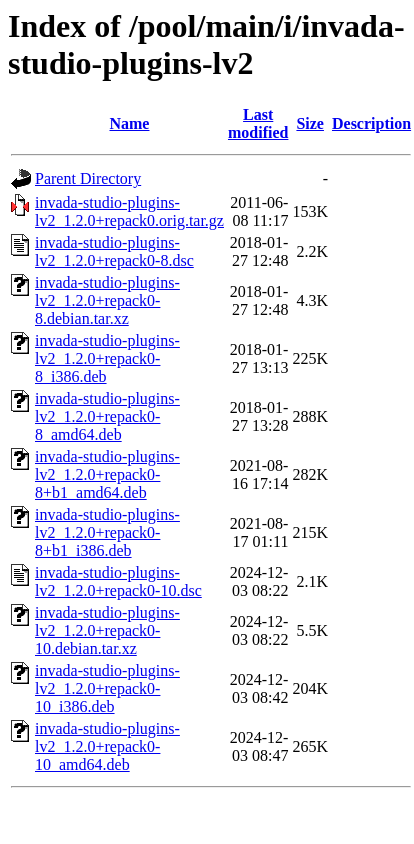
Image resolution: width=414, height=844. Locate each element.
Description (371, 123)
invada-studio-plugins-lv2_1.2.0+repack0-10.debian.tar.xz (107, 630)
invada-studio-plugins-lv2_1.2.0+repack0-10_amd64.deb (107, 746)
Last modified (258, 123)
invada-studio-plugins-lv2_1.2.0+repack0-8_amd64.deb (107, 416)
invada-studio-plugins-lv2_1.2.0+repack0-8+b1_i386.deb (107, 532)
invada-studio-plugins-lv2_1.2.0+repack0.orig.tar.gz (129, 211)
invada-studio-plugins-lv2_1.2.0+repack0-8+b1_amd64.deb (107, 474)
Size (310, 123)
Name (129, 123)
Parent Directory (88, 178)
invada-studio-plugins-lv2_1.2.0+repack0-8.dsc (114, 251)
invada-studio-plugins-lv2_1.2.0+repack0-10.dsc (118, 581)
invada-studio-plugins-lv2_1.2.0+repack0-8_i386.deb (107, 358)
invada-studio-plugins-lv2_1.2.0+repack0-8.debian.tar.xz (107, 300)
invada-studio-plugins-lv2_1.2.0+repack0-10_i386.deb (107, 688)
